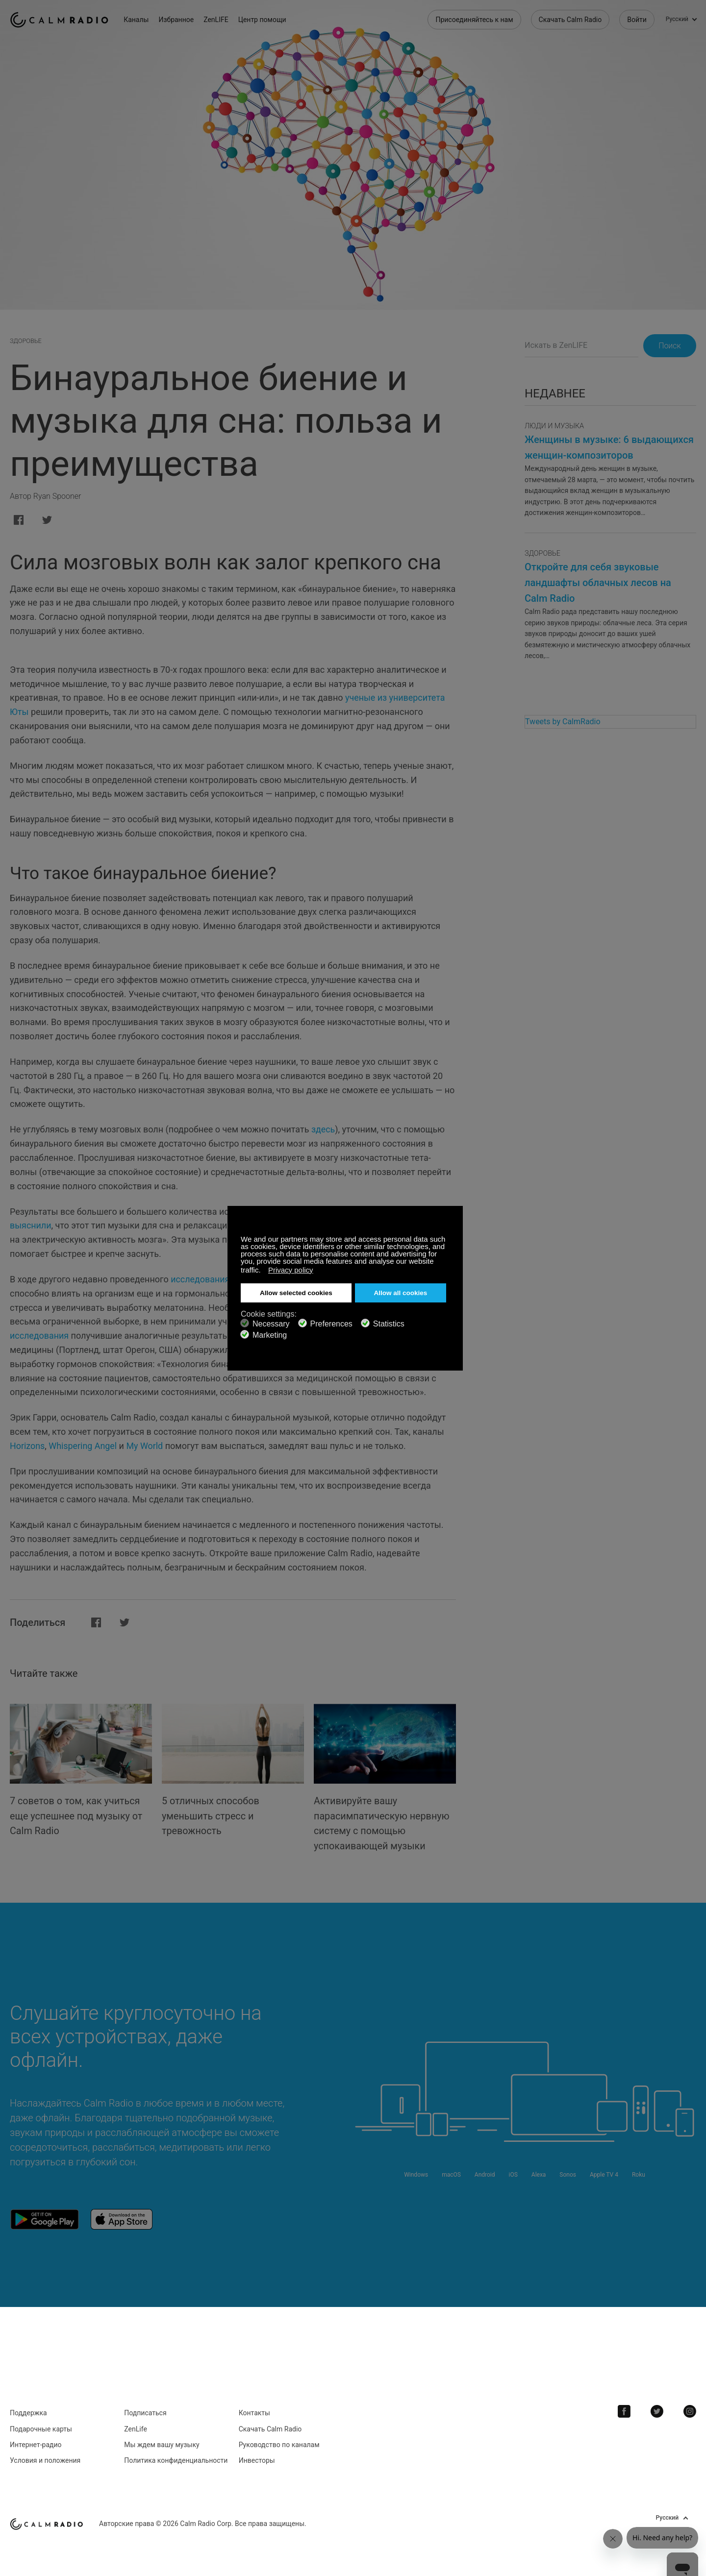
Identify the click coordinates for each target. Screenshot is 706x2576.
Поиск (669, 345)
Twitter (657, 2409)
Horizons (27, 1446)
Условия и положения (45, 2458)
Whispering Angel (83, 1446)
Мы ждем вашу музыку (161, 2443)
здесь (323, 1129)
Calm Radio (60, 19)
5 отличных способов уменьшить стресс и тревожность (211, 1815)
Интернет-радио (36, 2443)
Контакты (254, 2411)
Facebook (625, 2409)
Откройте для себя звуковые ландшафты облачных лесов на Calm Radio (598, 582)
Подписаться (145, 2411)
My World (145, 1446)
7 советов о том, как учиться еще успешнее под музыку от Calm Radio (77, 1815)
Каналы (137, 20)
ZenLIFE (217, 20)
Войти (637, 20)
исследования (200, 1279)
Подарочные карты (41, 2426)
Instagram (689, 2409)
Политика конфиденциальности (175, 2458)
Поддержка (28, 2411)
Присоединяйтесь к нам (474, 20)
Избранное (177, 20)
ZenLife (135, 2426)
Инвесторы (257, 2458)
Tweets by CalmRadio (563, 721)
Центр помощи (263, 20)
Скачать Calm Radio (570, 20)
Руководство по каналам (279, 2443)
